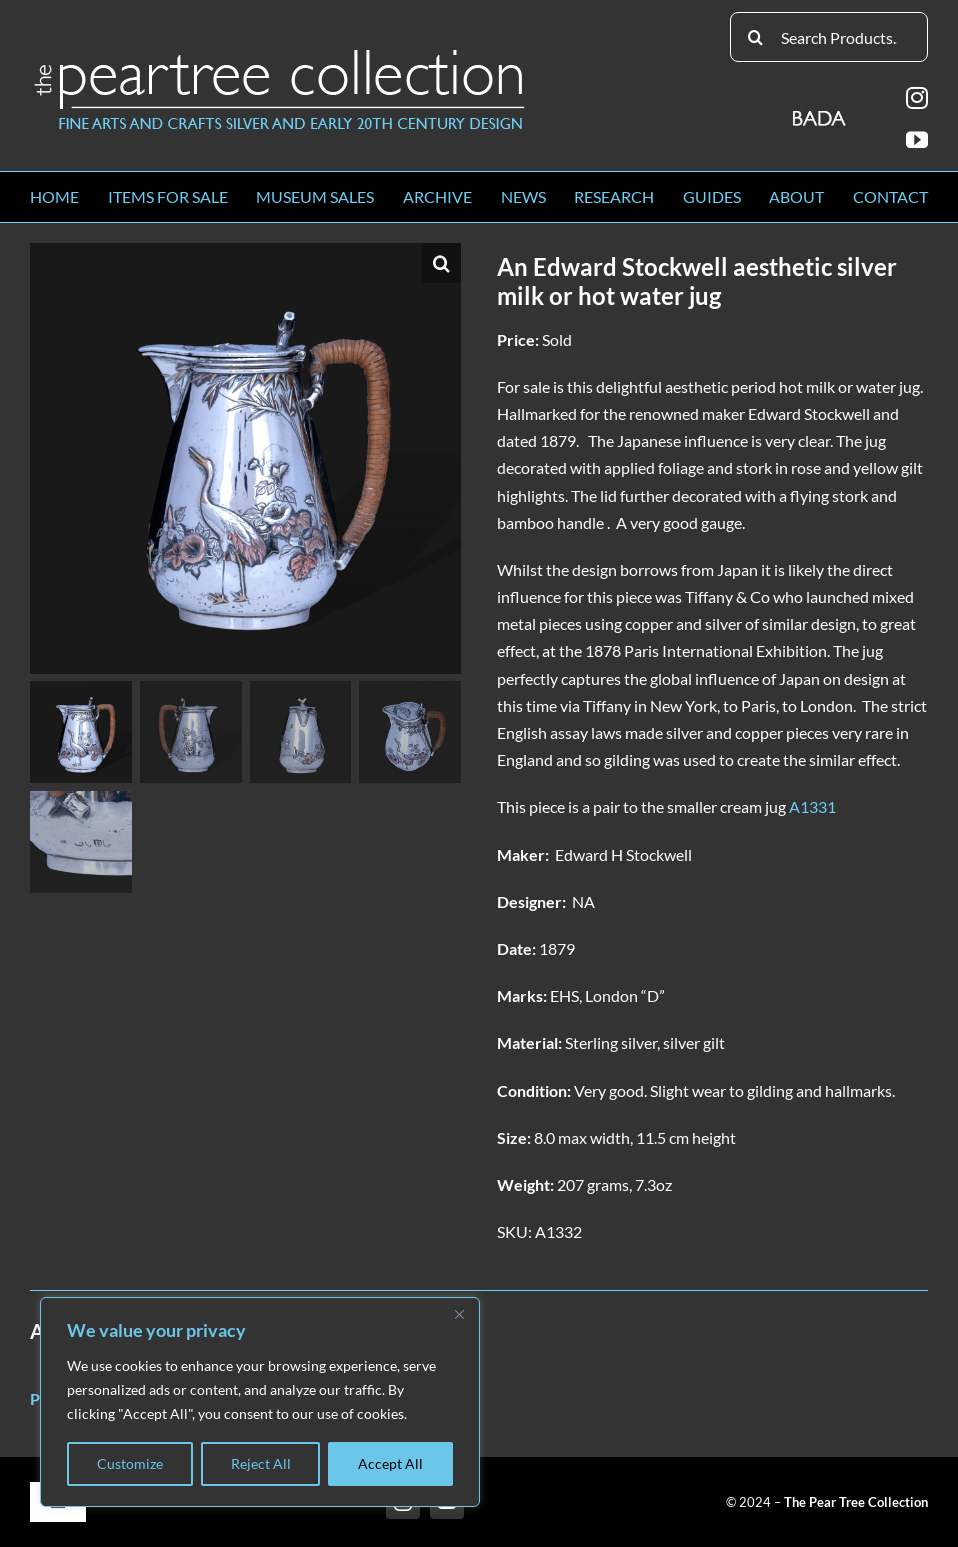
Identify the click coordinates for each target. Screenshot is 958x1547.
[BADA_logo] (820, 111)
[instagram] (917, 98)
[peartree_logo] (280, 53)
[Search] (755, 37)
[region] (260, 1402)
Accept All (390, 1463)
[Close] (459, 1314)
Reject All (261, 1463)
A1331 (812, 806)
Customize (130, 1463)
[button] (441, 263)
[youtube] (917, 140)
